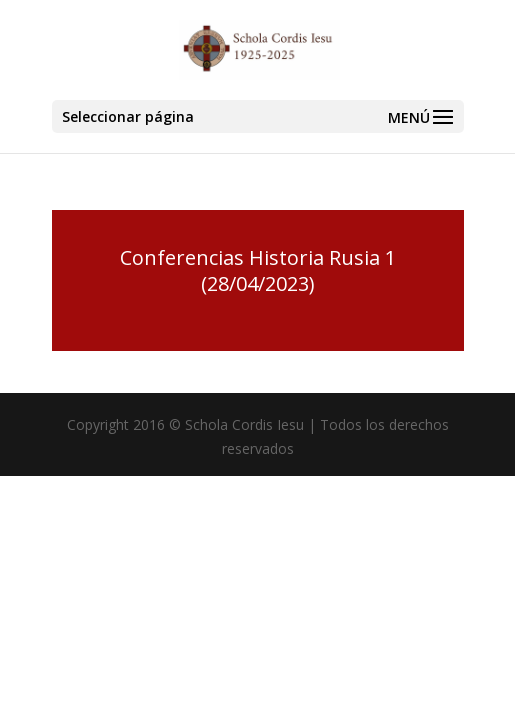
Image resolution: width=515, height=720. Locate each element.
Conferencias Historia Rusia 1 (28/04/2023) (258, 270)
